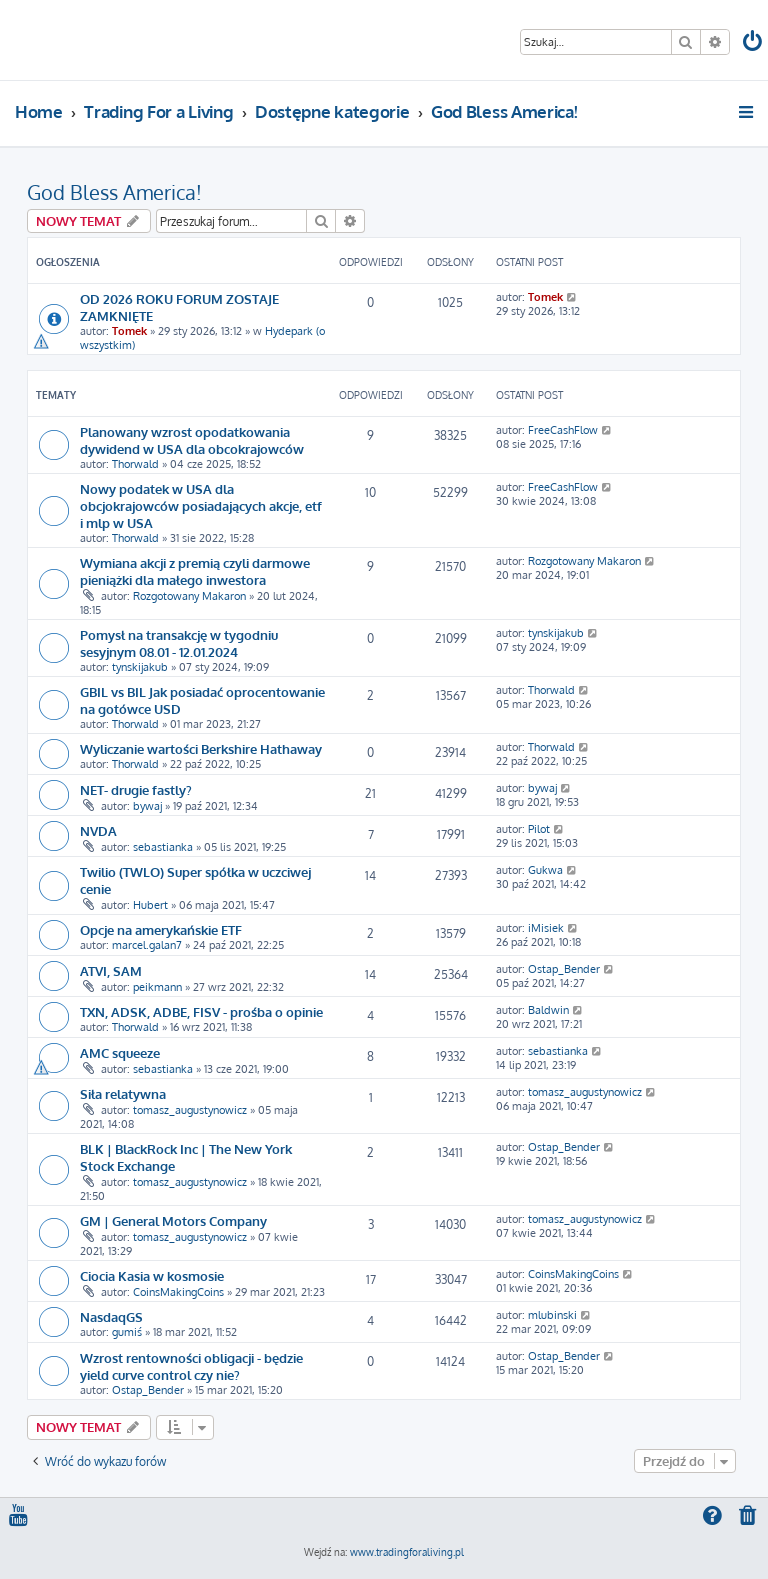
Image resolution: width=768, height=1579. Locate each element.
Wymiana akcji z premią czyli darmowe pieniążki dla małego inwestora (195, 571)
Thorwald (135, 464)
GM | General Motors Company (173, 1220)
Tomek (129, 331)
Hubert (150, 905)
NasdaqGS (111, 1316)
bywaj (147, 806)
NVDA (98, 830)
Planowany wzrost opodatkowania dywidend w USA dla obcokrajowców (192, 440)
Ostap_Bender (564, 969)
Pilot (539, 829)
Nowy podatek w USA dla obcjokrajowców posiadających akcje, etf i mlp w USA (201, 505)
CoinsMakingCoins (178, 1292)
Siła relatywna (123, 1093)
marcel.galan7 (147, 945)
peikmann (157, 987)
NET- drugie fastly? (136, 789)
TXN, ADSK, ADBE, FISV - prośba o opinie (201, 1011)
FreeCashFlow (563, 430)
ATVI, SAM (111, 970)
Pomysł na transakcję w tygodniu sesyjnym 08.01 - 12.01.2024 (179, 643)
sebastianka (163, 847)
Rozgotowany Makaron (189, 596)
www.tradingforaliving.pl (407, 1552)
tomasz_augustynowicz (190, 1110)
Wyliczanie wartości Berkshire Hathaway (201, 748)
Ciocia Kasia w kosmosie (152, 1275)
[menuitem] (754, 43)
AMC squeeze (120, 1052)
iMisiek (546, 928)
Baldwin (548, 1010)
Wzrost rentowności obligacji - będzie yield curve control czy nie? (191, 1366)
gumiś (127, 1332)
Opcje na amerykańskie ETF (161, 929)
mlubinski (552, 1315)
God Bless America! (114, 192)
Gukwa (545, 870)
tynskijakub (140, 667)
